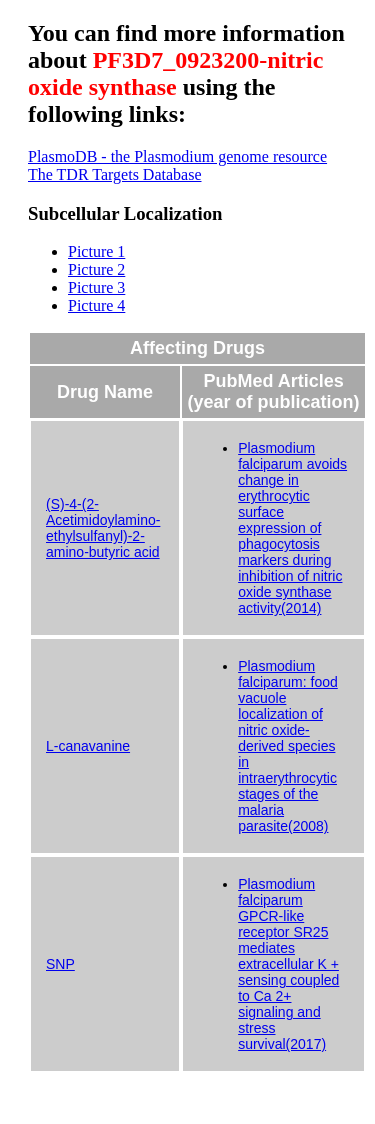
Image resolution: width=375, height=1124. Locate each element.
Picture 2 (96, 269)
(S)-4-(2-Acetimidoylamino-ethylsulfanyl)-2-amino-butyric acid (103, 528)
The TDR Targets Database (115, 174)
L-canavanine (88, 746)
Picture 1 (96, 251)
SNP (60, 964)
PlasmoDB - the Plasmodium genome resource (177, 156)
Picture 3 (96, 287)
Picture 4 (96, 305)
